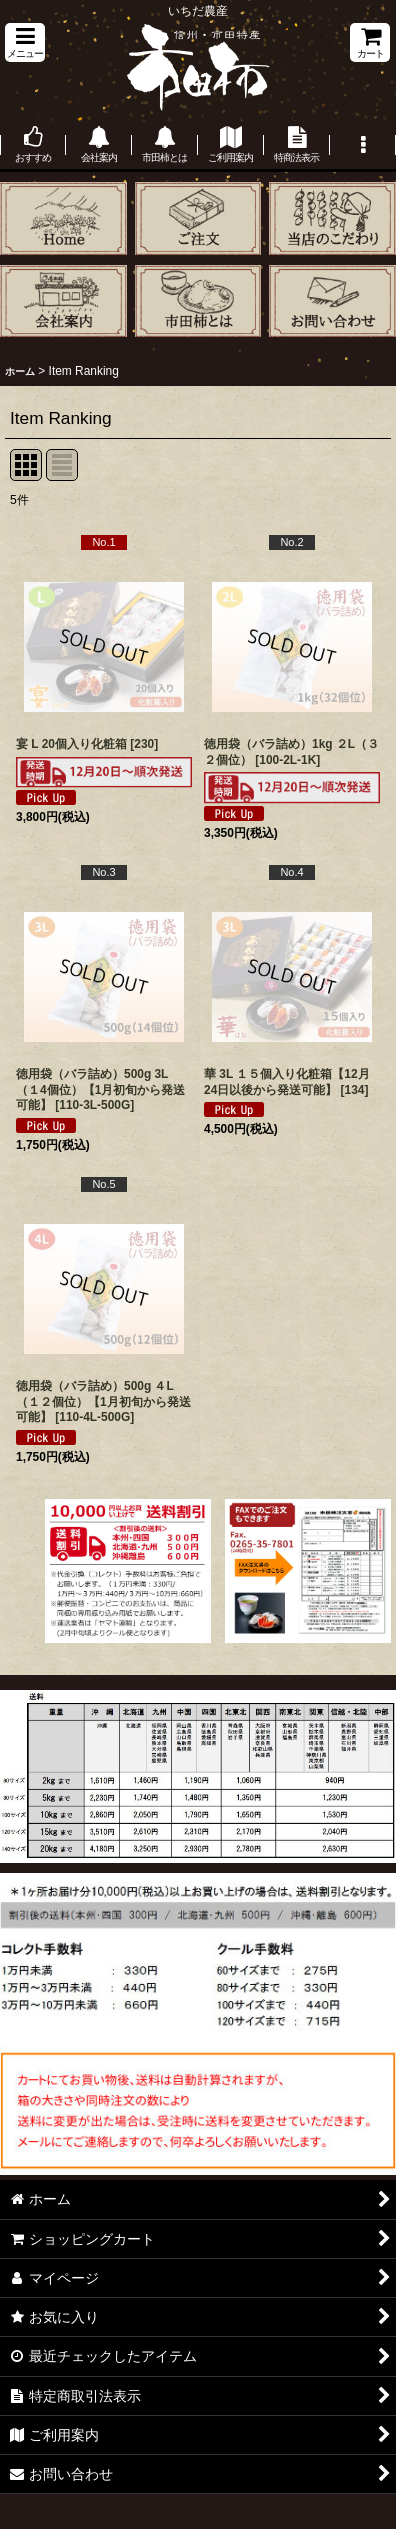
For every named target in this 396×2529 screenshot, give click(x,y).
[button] (25, 42)
